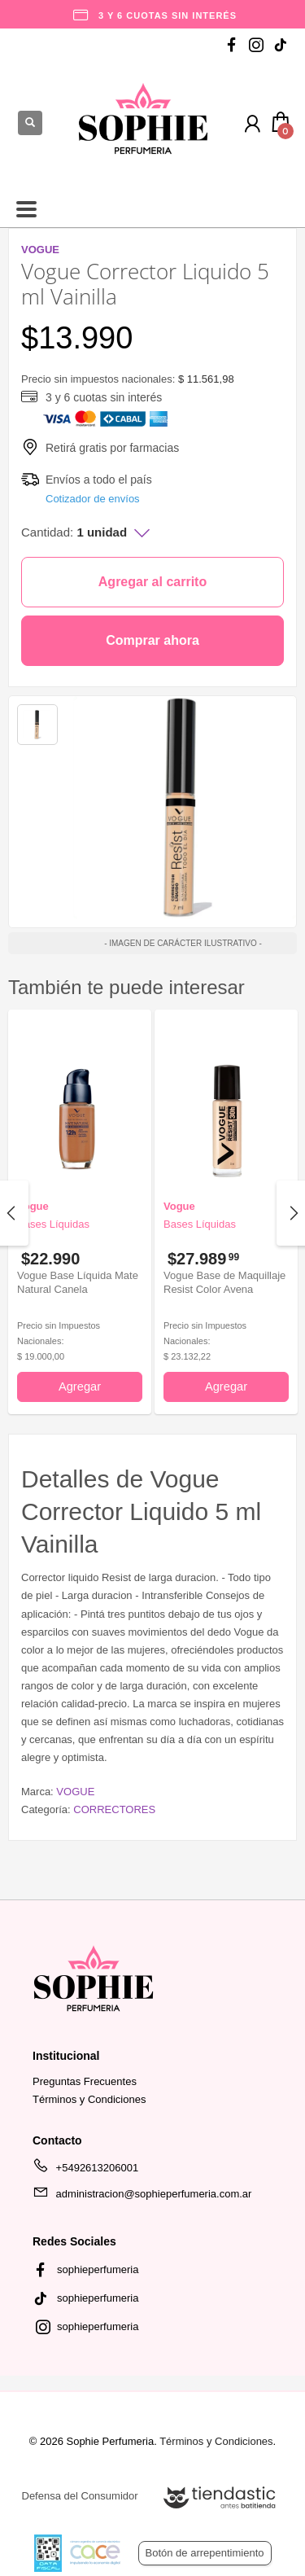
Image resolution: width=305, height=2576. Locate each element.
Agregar (80, 1386)
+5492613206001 (85, 2171)
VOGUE (75, 1791)
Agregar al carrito (152, 582)
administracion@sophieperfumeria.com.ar (142, 2197)
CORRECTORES (114, 1809)
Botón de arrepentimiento (205, 2553)
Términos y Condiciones (89, 2099)
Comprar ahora (152, 640)
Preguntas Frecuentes (85, 2081)
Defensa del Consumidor (80, 2496)
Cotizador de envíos (93, 499)
